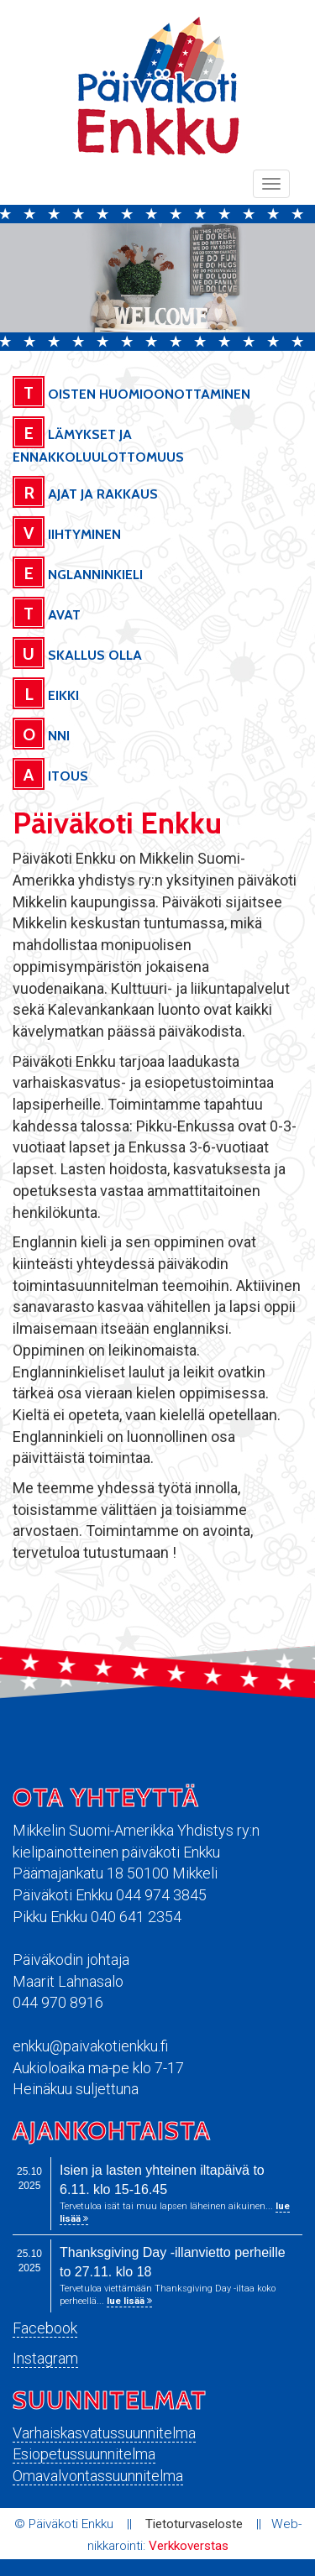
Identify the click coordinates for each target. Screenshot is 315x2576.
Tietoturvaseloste (194, 2524)
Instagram (45, 2358)
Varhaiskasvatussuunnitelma (104, 2433)
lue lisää (129, 2301)
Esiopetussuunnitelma (84, 2454)
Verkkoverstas (188, 2545)
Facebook (45, 2328)
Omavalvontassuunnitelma (98, 2476)
